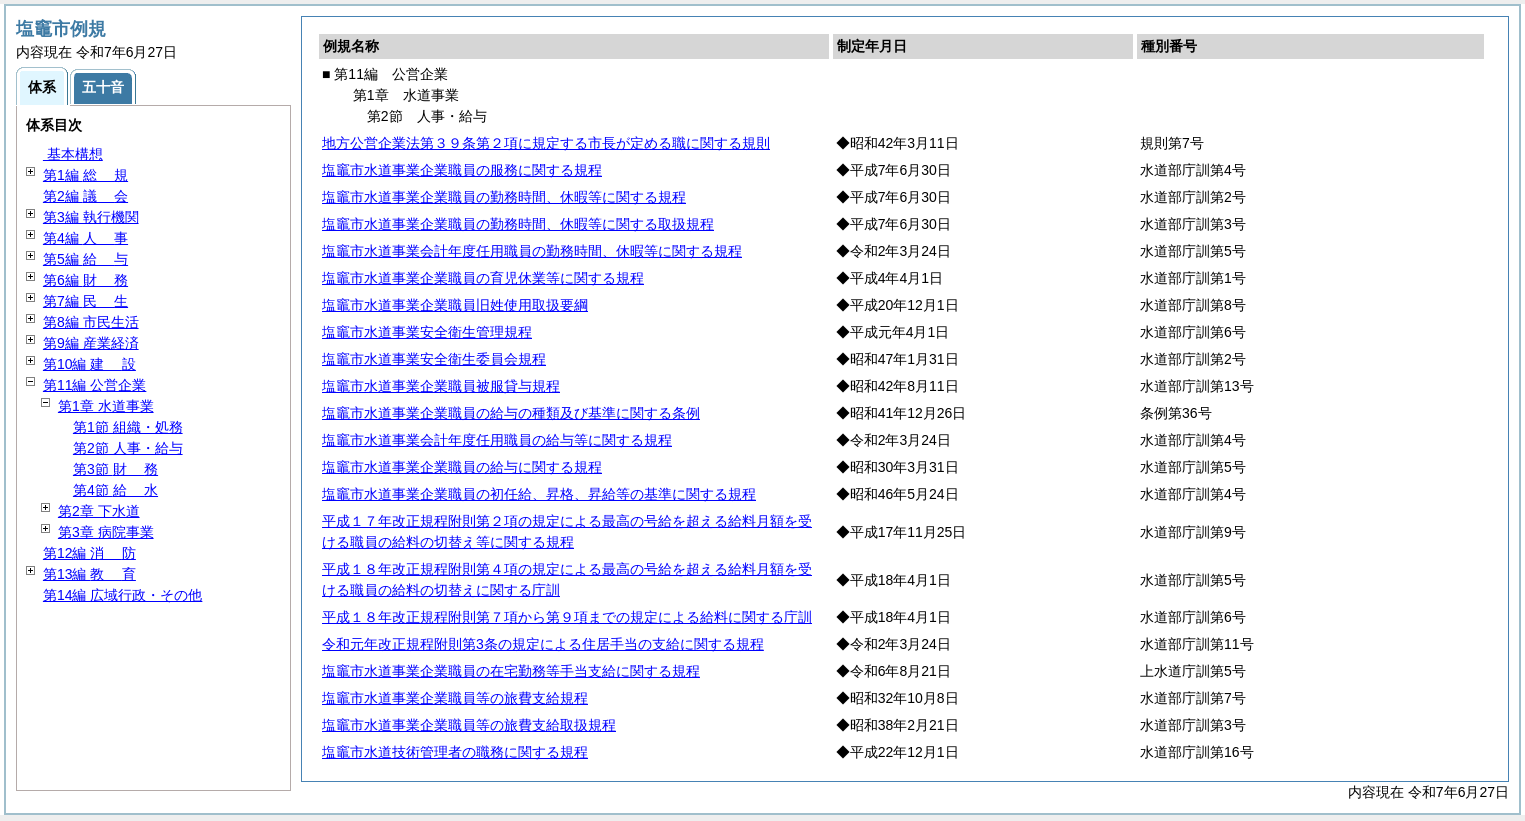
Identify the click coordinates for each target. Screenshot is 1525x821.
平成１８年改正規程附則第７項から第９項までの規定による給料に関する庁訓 (567, 617)
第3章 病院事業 (106, 532)
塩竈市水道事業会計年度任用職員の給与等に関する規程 (497, 440)
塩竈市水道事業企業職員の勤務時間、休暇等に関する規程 (504, 197)
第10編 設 (89, 364)
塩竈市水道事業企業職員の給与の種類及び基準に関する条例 (511, 413)
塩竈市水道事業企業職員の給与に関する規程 (462, 467)
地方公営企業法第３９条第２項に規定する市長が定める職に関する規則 (546, 143)
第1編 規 (85, 175)
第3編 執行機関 (91, 217)
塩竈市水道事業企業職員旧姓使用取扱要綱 (455, 305)
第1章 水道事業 (106, 406)
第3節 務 (115, 469)
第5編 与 (85, 259)
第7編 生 (85, 301)
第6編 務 (85, 280)
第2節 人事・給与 (128, 448)
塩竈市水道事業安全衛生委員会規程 (434, 359)
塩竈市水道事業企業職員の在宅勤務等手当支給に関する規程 (511, 671)
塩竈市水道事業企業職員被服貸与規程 (441, 386)
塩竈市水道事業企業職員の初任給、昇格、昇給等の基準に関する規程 (539, 494)
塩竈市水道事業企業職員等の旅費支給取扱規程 (469, 725)
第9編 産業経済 (91, 343)
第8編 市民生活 (91, 322)
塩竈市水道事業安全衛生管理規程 (427, 332)
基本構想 (73, 154)
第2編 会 (85, 196)
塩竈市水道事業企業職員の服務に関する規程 (462, 170)
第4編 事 (85, 238)
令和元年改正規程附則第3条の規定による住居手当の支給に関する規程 (543, 644)
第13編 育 (89, 574)
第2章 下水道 (99, 511)
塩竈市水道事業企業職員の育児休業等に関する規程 (483, 278)
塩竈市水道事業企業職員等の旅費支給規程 (455, 698)
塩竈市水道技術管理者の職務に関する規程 (455, 752)
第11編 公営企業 (94, 385)
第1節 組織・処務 (128, 427)
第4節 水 (115, 490)
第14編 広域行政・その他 (122, 595)
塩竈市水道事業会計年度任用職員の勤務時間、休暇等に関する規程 (532, 251)
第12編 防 (89, 553)
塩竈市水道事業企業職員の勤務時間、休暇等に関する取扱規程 (518, 224)
